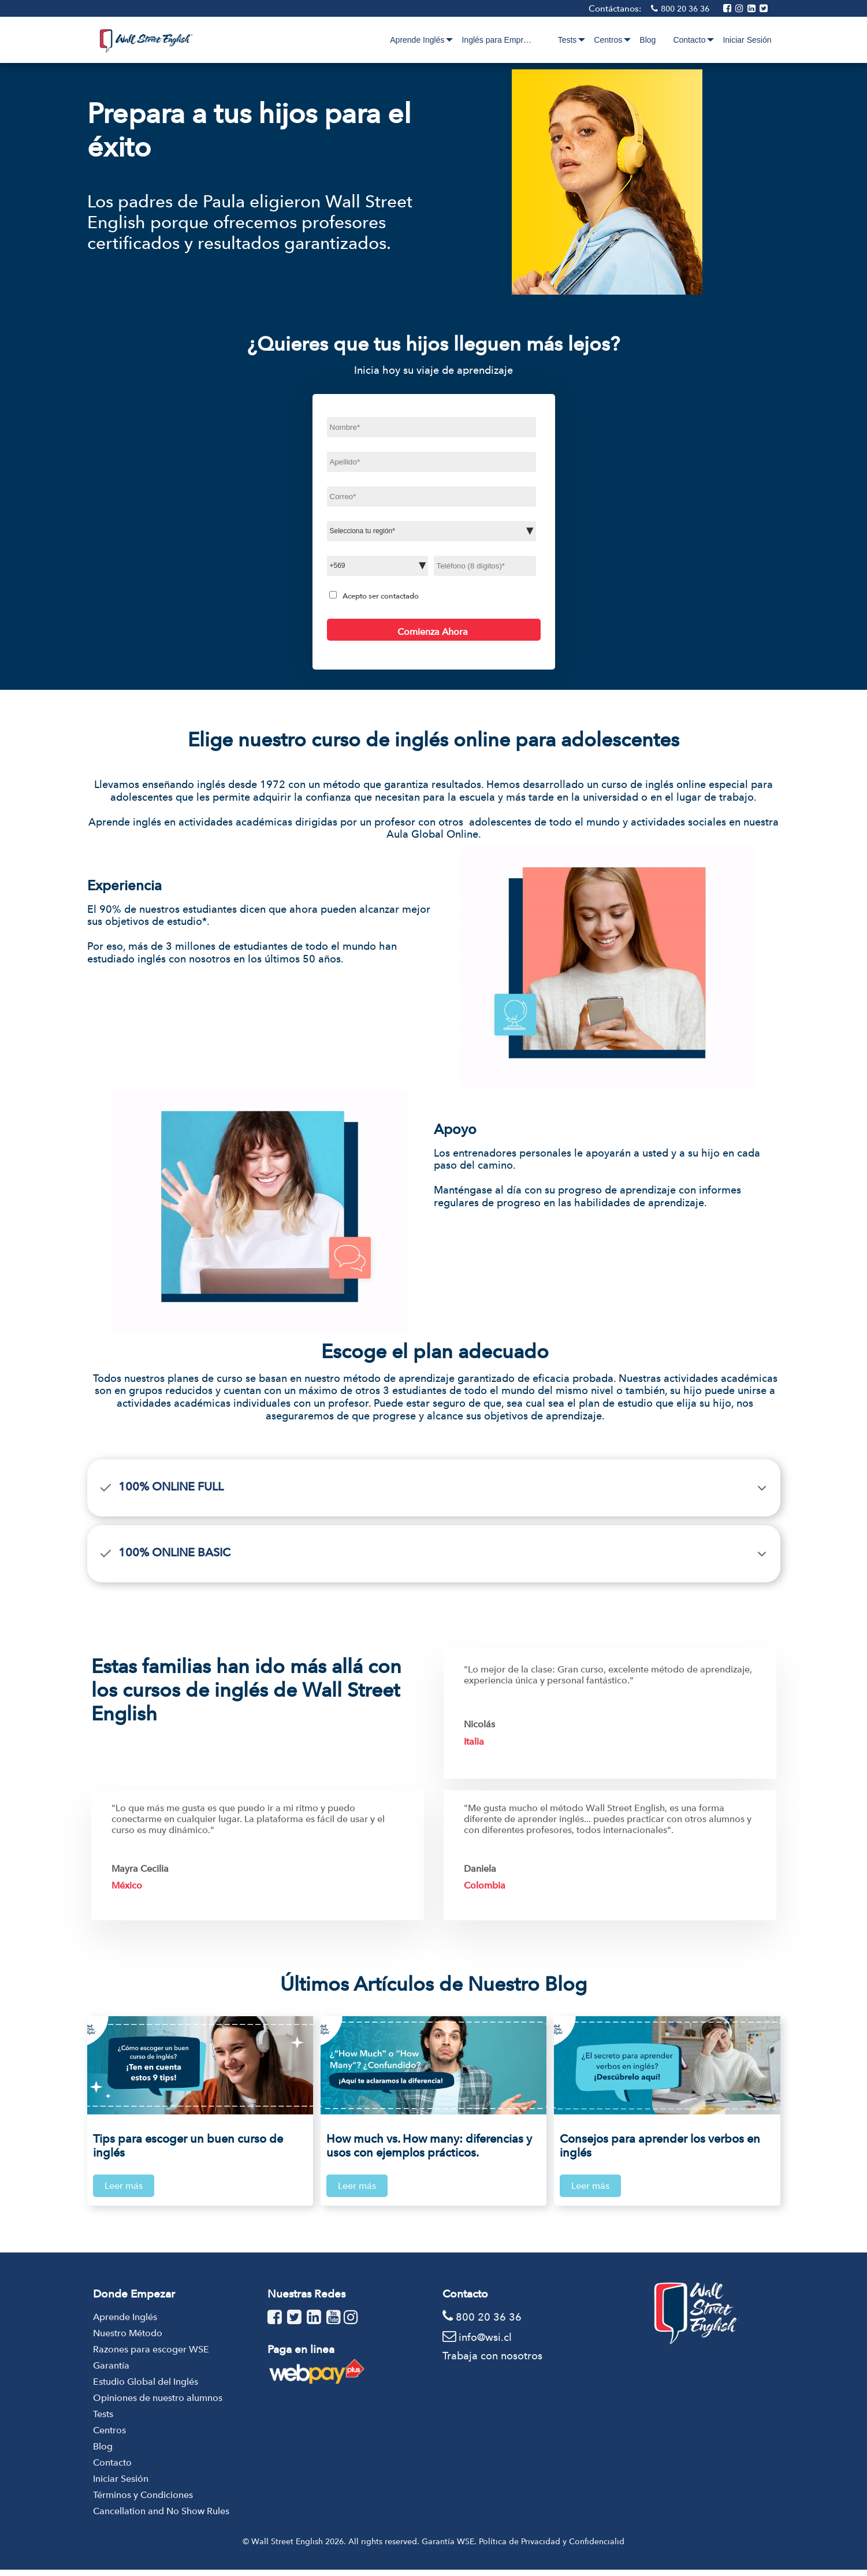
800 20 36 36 (686, 8)
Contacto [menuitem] (689, 39)
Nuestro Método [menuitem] (127, 2339)
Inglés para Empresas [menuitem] (513, 39)
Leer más (124, 2185)
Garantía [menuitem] (111, 2371)
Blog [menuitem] (647, 39)
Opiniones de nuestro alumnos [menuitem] (157, 2404)
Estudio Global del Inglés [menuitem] (145, 2387)
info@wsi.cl (485, 2343)
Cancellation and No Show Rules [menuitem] (161, 2517)
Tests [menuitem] (567, 39)
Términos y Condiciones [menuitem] (143, 2501)
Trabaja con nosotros (492, 2361)
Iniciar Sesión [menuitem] (747, 39)
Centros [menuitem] (608, 39)
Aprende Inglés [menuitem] (432, 39)
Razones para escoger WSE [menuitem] (151, 2355)
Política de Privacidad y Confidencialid (551, 2547)
